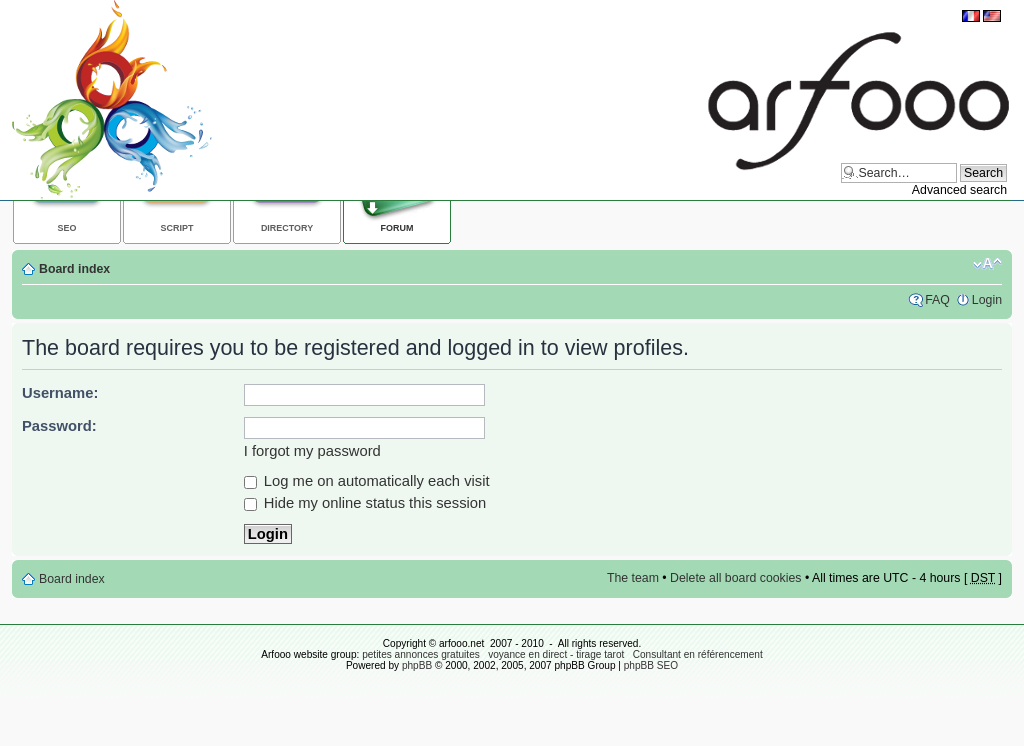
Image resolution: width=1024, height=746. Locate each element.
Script (177, 228)
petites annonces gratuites (421, 654)
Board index (74, 269)
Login (987, 300)
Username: (60, 393)
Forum (397, 228)
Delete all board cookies (735, 578)
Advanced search (959, 190)
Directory (287, 228)
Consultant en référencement (698, 654)
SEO (67, 228)
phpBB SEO (651, 665)
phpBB (417, 665)
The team (633, 578)
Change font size (987, 264)
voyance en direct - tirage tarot (556, 654)
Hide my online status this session (365, 503)
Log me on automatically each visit (367, 481)
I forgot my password (312, 451)
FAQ (937, 300)
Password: (59, 426)
